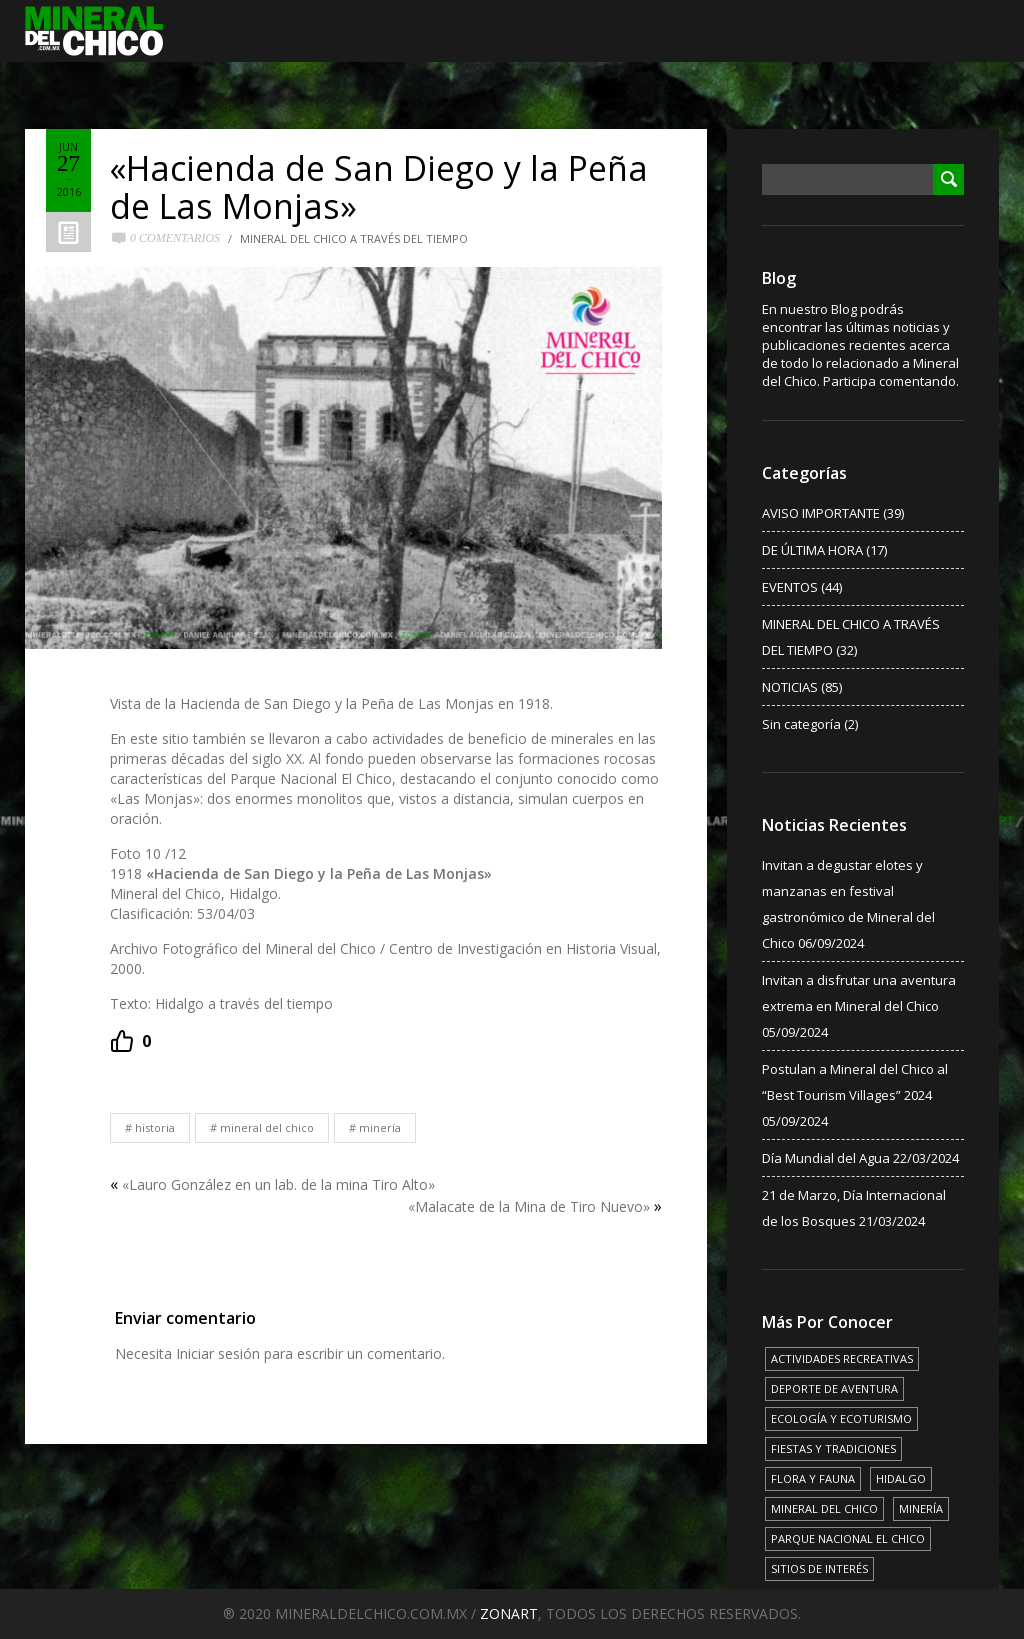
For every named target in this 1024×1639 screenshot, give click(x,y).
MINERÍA (380, 1127)
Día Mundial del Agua (826, 1158)
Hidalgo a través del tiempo (244, 1003)
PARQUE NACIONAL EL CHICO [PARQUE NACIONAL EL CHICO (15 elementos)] (848, 1538)
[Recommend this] (130, 1041)
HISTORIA (155, 1127)
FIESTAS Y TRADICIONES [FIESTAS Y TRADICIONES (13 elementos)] (833, 1448)
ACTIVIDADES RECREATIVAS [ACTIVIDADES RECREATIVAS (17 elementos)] (842, 1358)
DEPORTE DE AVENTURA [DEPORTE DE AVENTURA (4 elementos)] (834, 1388)
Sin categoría (801, 724)
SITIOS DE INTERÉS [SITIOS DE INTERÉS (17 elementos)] (819, 1568)
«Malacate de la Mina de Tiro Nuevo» (529, 1206)
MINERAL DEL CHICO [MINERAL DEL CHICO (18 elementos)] (824, 1508)
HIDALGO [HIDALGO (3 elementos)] (901, 1478)
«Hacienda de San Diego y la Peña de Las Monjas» (379, 187)
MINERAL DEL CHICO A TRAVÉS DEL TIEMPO (354, 238)
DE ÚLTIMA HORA (812, 550)
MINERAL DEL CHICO (267, 1127)
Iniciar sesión (218, 1353)
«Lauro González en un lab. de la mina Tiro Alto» (278, 1184)
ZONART (509, 1613)
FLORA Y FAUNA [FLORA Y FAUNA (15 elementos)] (813, 1478)
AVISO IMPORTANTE (821, 513)
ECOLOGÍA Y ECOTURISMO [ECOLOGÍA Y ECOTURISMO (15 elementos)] (841, 1418)
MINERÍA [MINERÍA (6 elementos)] (921, 1508)
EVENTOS (790, 587)
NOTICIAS (790, 687)
